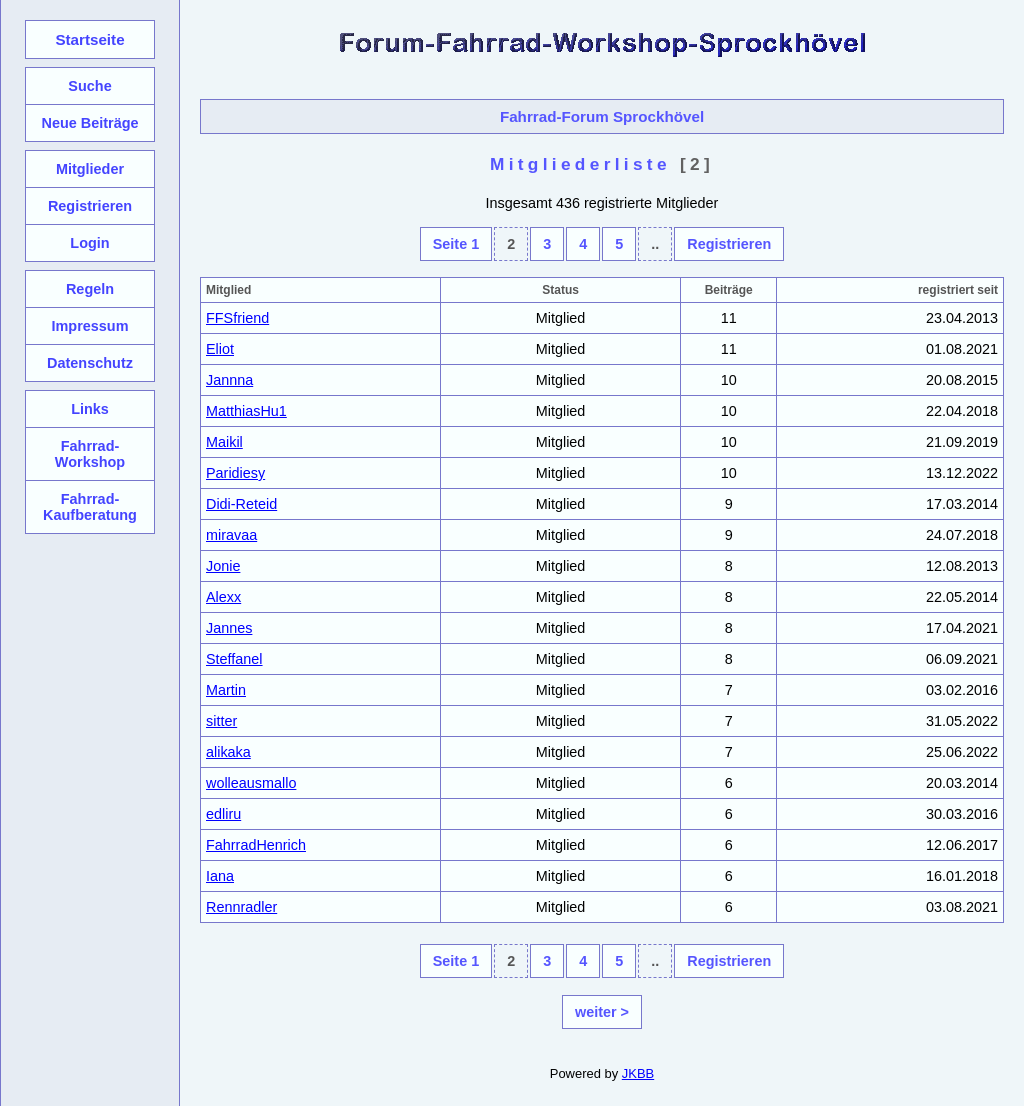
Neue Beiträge (89, 123)
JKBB (638, 1073)
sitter (221, 721)
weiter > (602, 1012)
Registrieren (729, 244)
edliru (223, 814)
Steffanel (234, 659)
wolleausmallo (251, 783)
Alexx (223, 597)
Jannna (229, 380)
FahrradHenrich (256, 845)
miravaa (231, 535)
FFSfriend (237, 318)
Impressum (89, 326)
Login (89, 243)
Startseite (89, 39)
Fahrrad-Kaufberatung (90, 507)
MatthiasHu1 (246, 411)
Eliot (220, 349)
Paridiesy (235, 473)
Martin (226, 690)
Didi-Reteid (241, 504)
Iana (220, 876)
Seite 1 (456, 244)
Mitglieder (90, 169)
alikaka (228, 752)
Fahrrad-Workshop (90, 454)
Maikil (224, 442)
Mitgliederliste (580, 164)
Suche (89, 86)
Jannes (229, 628)
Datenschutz (90, 363)
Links (90, 409)
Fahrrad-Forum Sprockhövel (602, 116)
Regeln (90, 289)
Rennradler (241, 907)
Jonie (223, 566)
